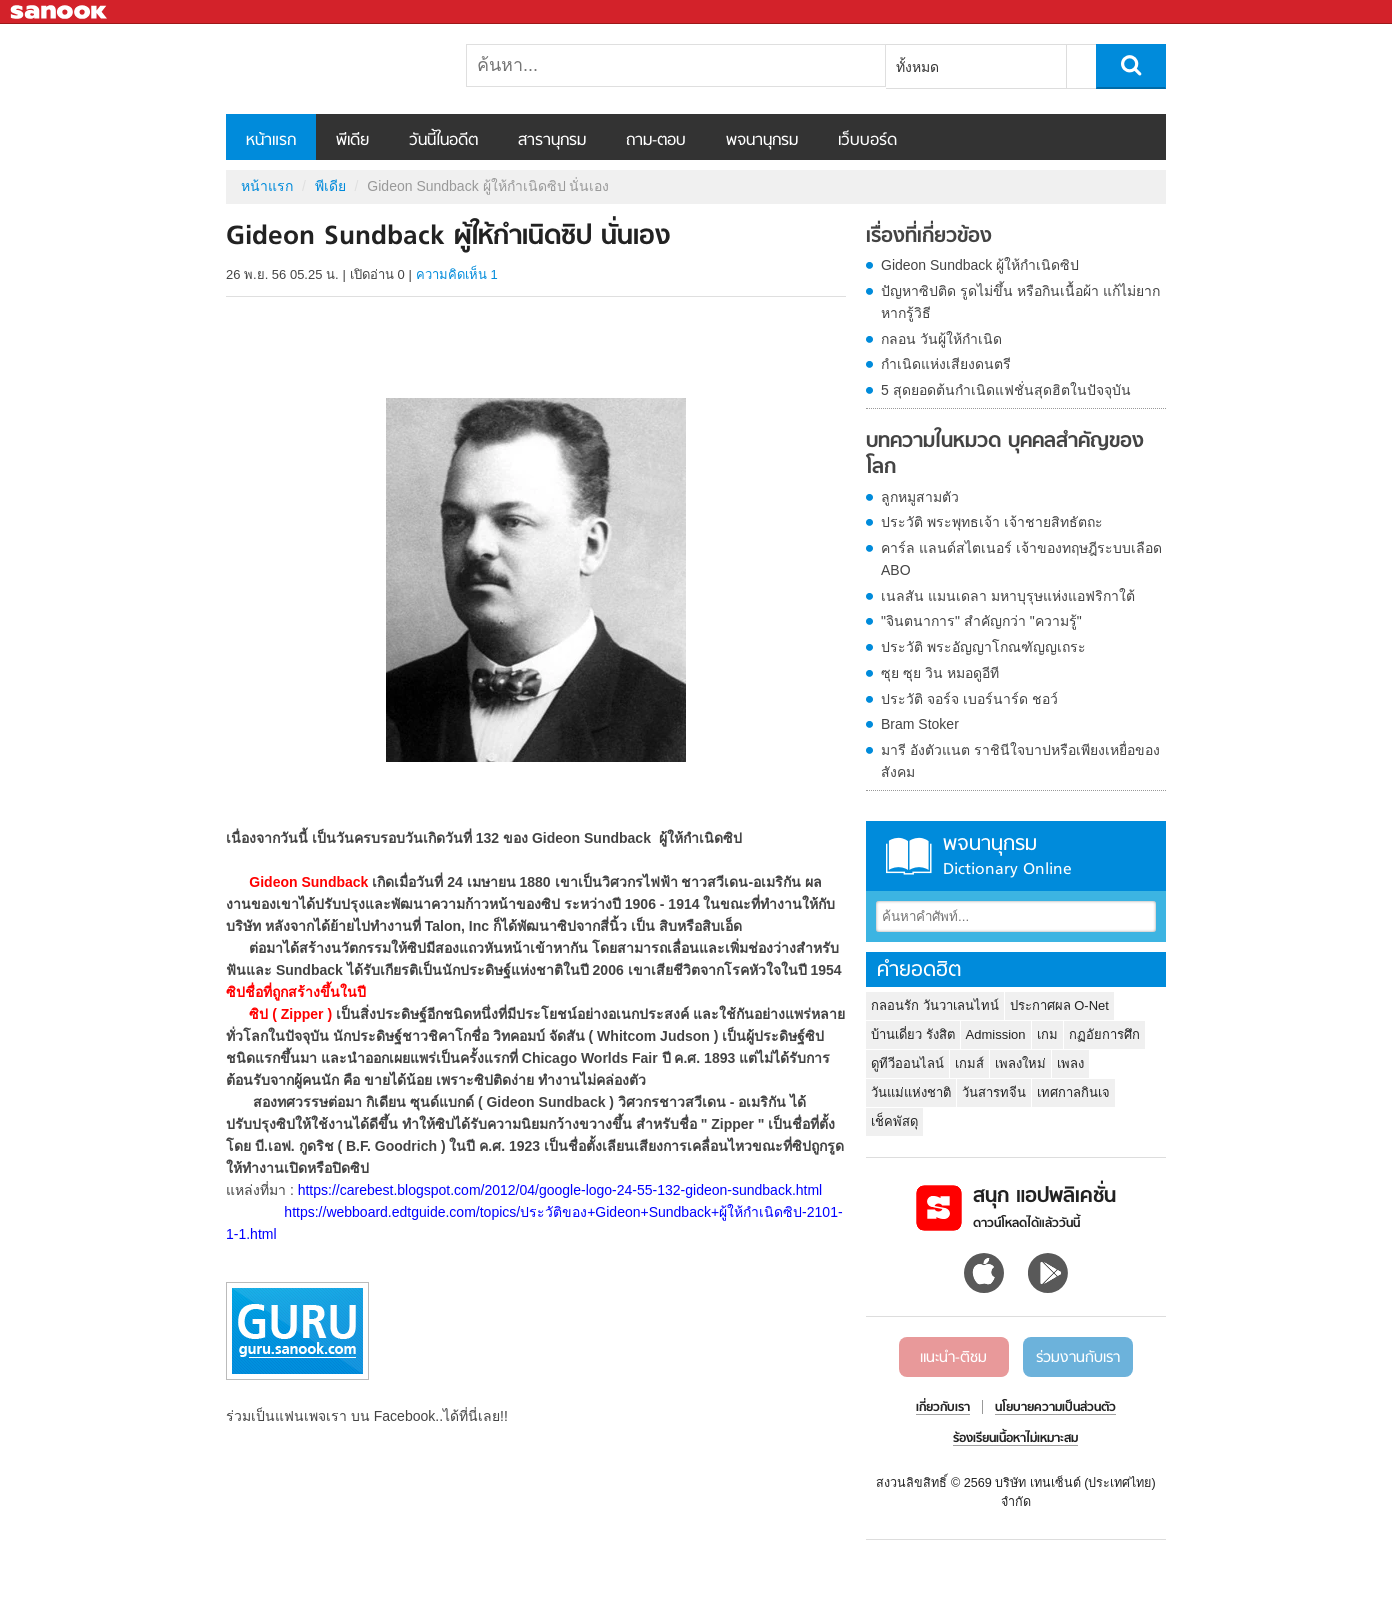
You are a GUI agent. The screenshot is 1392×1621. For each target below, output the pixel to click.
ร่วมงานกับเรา (1078, 1358)
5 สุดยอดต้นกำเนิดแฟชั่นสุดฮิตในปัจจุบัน (1006, 390)
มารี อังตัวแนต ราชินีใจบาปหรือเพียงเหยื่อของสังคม (1020, 761)
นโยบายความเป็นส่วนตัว (1055, 1408)
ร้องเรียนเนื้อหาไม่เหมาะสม (1015, 1439)
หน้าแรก (271, 141)
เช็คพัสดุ (894, 1121)
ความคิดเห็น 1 (457, 274)
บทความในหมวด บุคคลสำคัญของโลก (1005, 454)
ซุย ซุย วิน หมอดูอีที (940, 673)
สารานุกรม (552, 141)
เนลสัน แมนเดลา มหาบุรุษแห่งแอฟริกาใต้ (1008, 596)
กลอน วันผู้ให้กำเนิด (941, 339)
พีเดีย (352, 141)
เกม (1047, 1034)
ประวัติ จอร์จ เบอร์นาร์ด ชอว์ (969, 699)
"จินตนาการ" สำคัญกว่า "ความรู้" (981, 621)
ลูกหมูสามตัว (920, 497)
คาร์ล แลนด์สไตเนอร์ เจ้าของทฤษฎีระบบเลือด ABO (1021, 559)
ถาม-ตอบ (656, 141)
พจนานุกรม (762, 141)
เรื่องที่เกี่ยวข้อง (929, 237)
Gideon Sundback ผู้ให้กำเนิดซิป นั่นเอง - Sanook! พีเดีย (331, 69)
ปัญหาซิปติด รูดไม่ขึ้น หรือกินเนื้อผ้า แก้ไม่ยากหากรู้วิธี (1020, 302)
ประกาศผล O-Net (1059, 1005)
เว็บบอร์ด (867, 141)
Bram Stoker (920, 724)
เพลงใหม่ (1020, 1063)
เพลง (1070, 1063)
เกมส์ (969, 1063)
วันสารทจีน (994, 1092)
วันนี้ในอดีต (443, 141)
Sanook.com (60, 12)
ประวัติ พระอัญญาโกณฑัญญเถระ (983, 647)
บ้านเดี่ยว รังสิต (913, 1034)
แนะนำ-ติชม (953, 1358)
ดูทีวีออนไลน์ (907, 1063)
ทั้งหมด (917, 67)
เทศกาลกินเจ (1073, 1092)
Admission (996, 1034)
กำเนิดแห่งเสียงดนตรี (946, 364)
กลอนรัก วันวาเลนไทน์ (935, 1005)
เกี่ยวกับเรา (943, 1408)
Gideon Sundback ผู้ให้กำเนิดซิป (980, 265)
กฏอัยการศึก (1104, 1034)
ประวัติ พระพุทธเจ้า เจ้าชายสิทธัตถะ (992, 522)
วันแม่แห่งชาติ (911, 1092)
